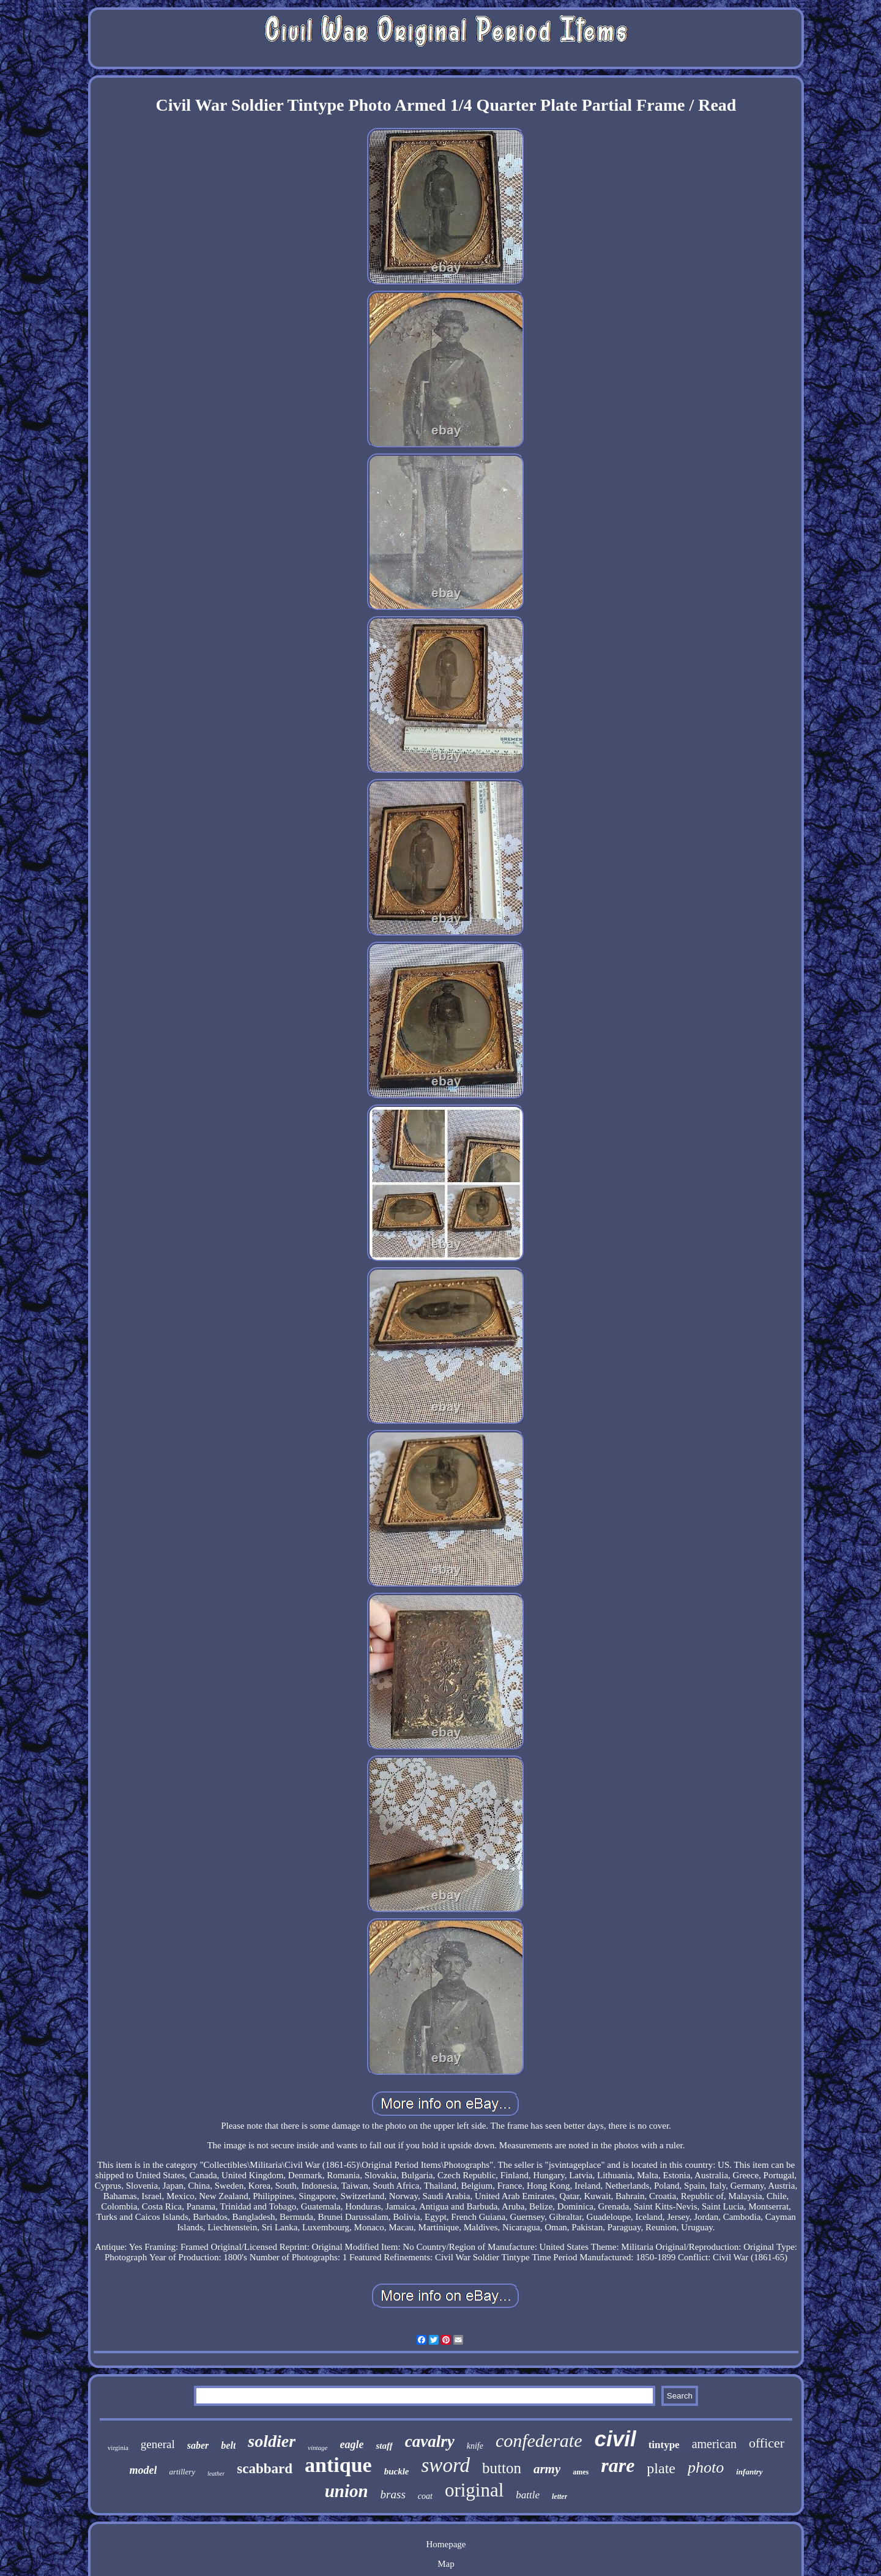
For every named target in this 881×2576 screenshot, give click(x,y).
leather (216, 2473)
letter (559, 2496)
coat (425, 2496)
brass (393, 2494)
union (346, 2491)
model (143, 2470)
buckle (396, 2471)
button (501, 2468)
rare (617, 2465)
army (546, 2469)
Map (446, 2564)
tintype (664, 2445)
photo (706, 2467)
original (474, 2490)
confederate (539, 2440)
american (714, 2444)
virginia (118, 2447)
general (158, 2444)
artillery (182, 2471)
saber (198, 2445)
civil (615, 2439)
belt (228, 2445)
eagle (352, 2444)
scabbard (264, 2468)
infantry (749, 2471)
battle (528, 2495)
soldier (272, 2441)
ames (581, 2472)
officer (766, 2443)
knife (475, 2446)
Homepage (446, 2544)
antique (338, 2465)
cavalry (430, 2441)
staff (384, 2446)
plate (661, 2468)
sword (446, 2465)
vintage (317, 2447)
